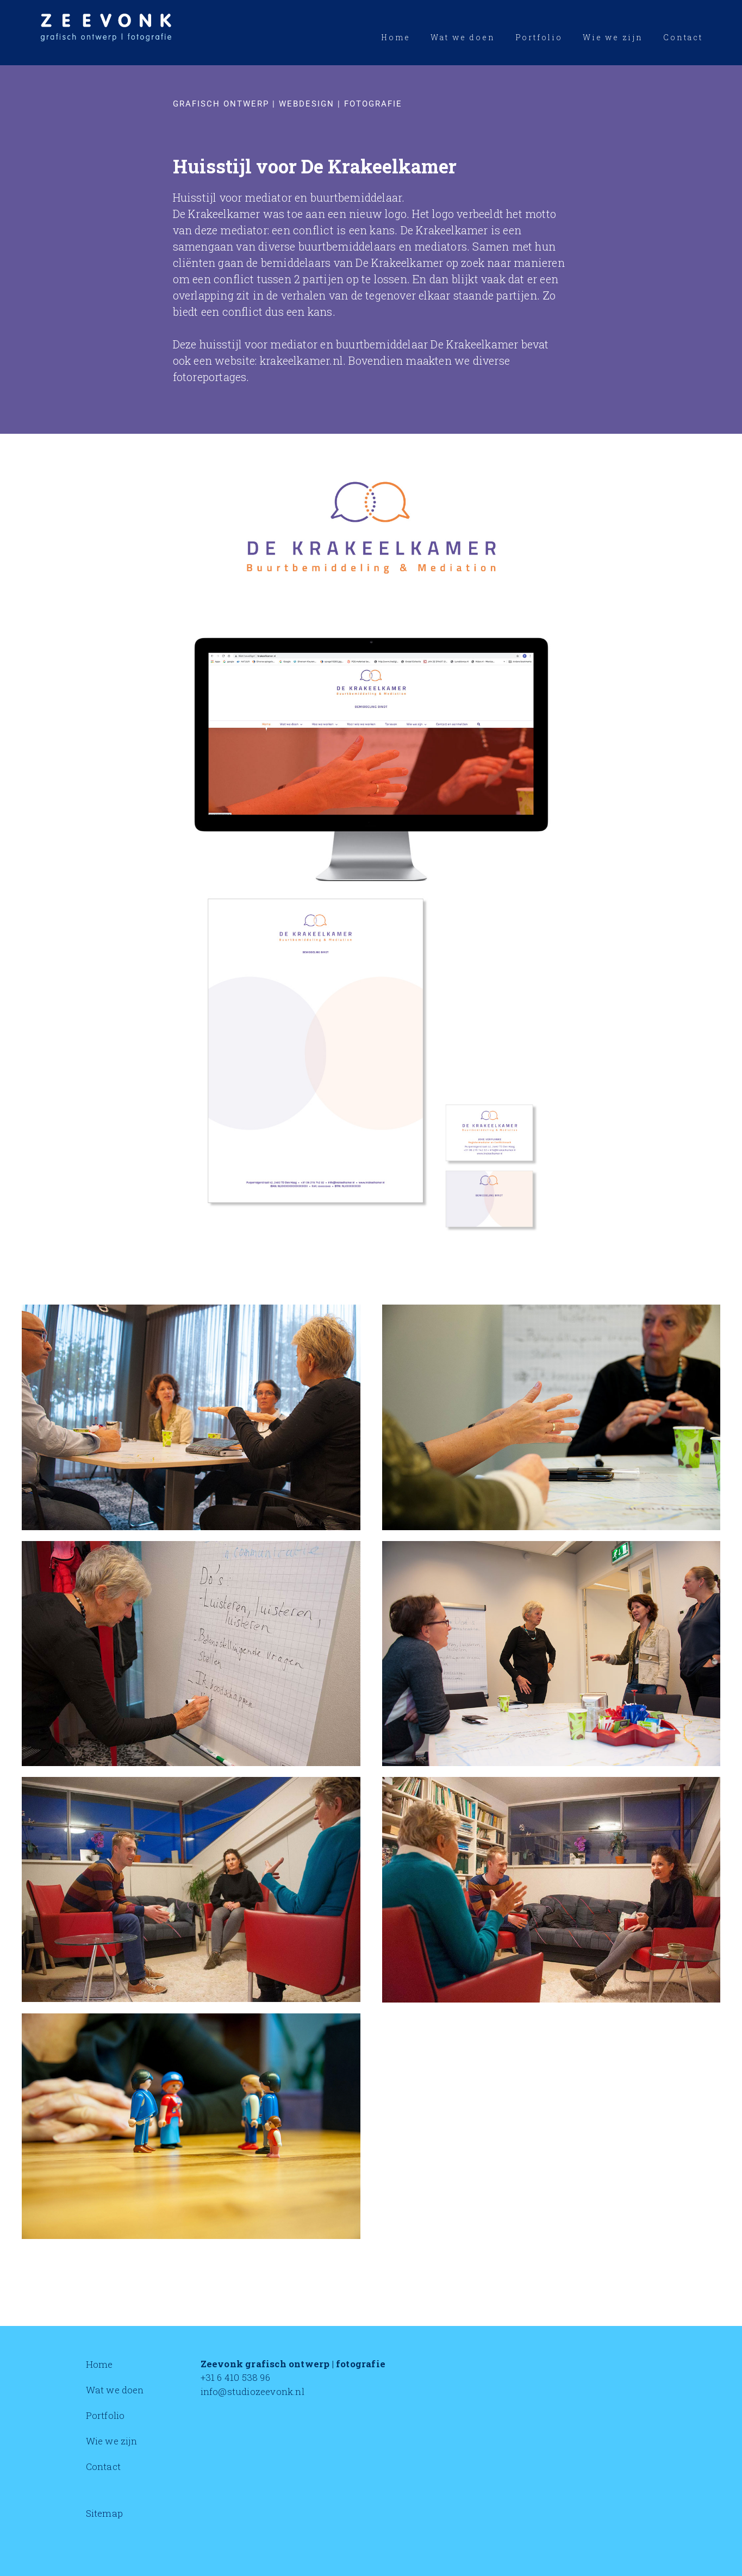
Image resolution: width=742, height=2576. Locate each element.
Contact (103, 2466)
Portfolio (105, 2415)
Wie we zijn (111, 2441)
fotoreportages (210, 377)
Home (99, 2364)
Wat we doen (115, 2390)
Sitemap (104, 2513)
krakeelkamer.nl (301, 360)
